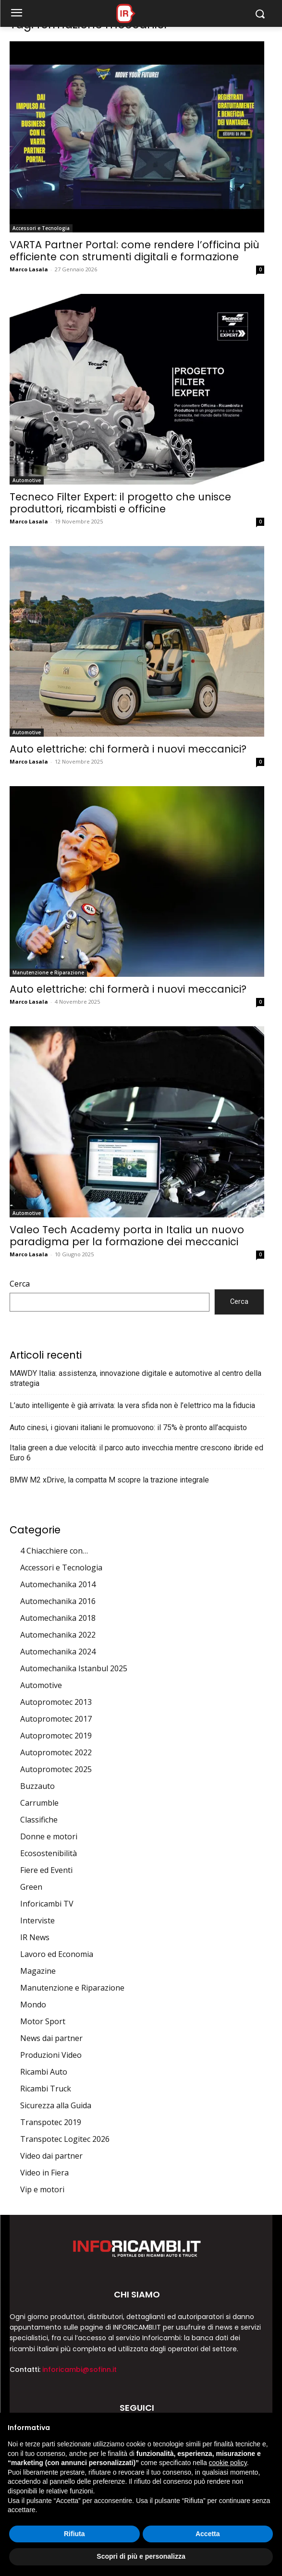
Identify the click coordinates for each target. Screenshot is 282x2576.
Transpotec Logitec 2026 (65, 2139)
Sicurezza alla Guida (55, 2105)
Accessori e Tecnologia (41, 228)
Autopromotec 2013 (56, 1702)
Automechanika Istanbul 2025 (73, 1668)
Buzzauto (37, 1786)
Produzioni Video (51, 2055)
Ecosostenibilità (48, 1853)
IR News (34, 1937)
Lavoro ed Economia (56, 1954)
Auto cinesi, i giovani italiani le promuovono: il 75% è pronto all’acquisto (128, 1427)
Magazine (38, 1971)
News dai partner (51, 2038)
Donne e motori (48, 1836)
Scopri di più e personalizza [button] (141, 2556)
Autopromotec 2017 (56, 1718)
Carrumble (39, 1803)
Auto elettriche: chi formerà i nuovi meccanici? (128, 749)
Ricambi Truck (45, 2088)
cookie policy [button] (228, 2463)
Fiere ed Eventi (46, 1870)
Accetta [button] (208, 2534)
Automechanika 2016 (58, 1601)
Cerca (20, 1283)
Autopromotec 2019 (56, 1735)
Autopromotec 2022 (56, 1752)
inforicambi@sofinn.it (79, 2369)
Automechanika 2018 (58, 1618)
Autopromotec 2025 (56, 1769)
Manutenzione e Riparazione (48, 972)
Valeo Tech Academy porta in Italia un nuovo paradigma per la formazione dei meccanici (127, 1236)
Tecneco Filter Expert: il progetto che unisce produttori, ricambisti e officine (120, 503)
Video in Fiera (44, 2172)
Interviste (37, 1920)
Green (31, 1887)
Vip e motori (42, 2189)
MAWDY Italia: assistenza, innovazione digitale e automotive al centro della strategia (135, 1378)
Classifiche (39, 1819)
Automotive (26, 480)
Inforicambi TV (47, 1903)
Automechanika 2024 (58, 1651)
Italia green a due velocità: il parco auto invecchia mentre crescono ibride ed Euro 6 (136, 1452)
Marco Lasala (29, 269)
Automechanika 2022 (58, 1634)
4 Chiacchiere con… (54, 1550)
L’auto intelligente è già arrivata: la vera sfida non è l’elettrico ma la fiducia (132, 1405)
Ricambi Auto (43, 2071)
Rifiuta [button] (74, 2534)
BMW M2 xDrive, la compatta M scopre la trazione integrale (109, 1479)
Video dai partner (51, 2156)
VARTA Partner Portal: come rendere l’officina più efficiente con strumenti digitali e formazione (134, 251)
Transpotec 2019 (50, 2122)
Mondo (33, 2004)
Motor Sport (42, 2021)
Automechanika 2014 (58, 1584)
